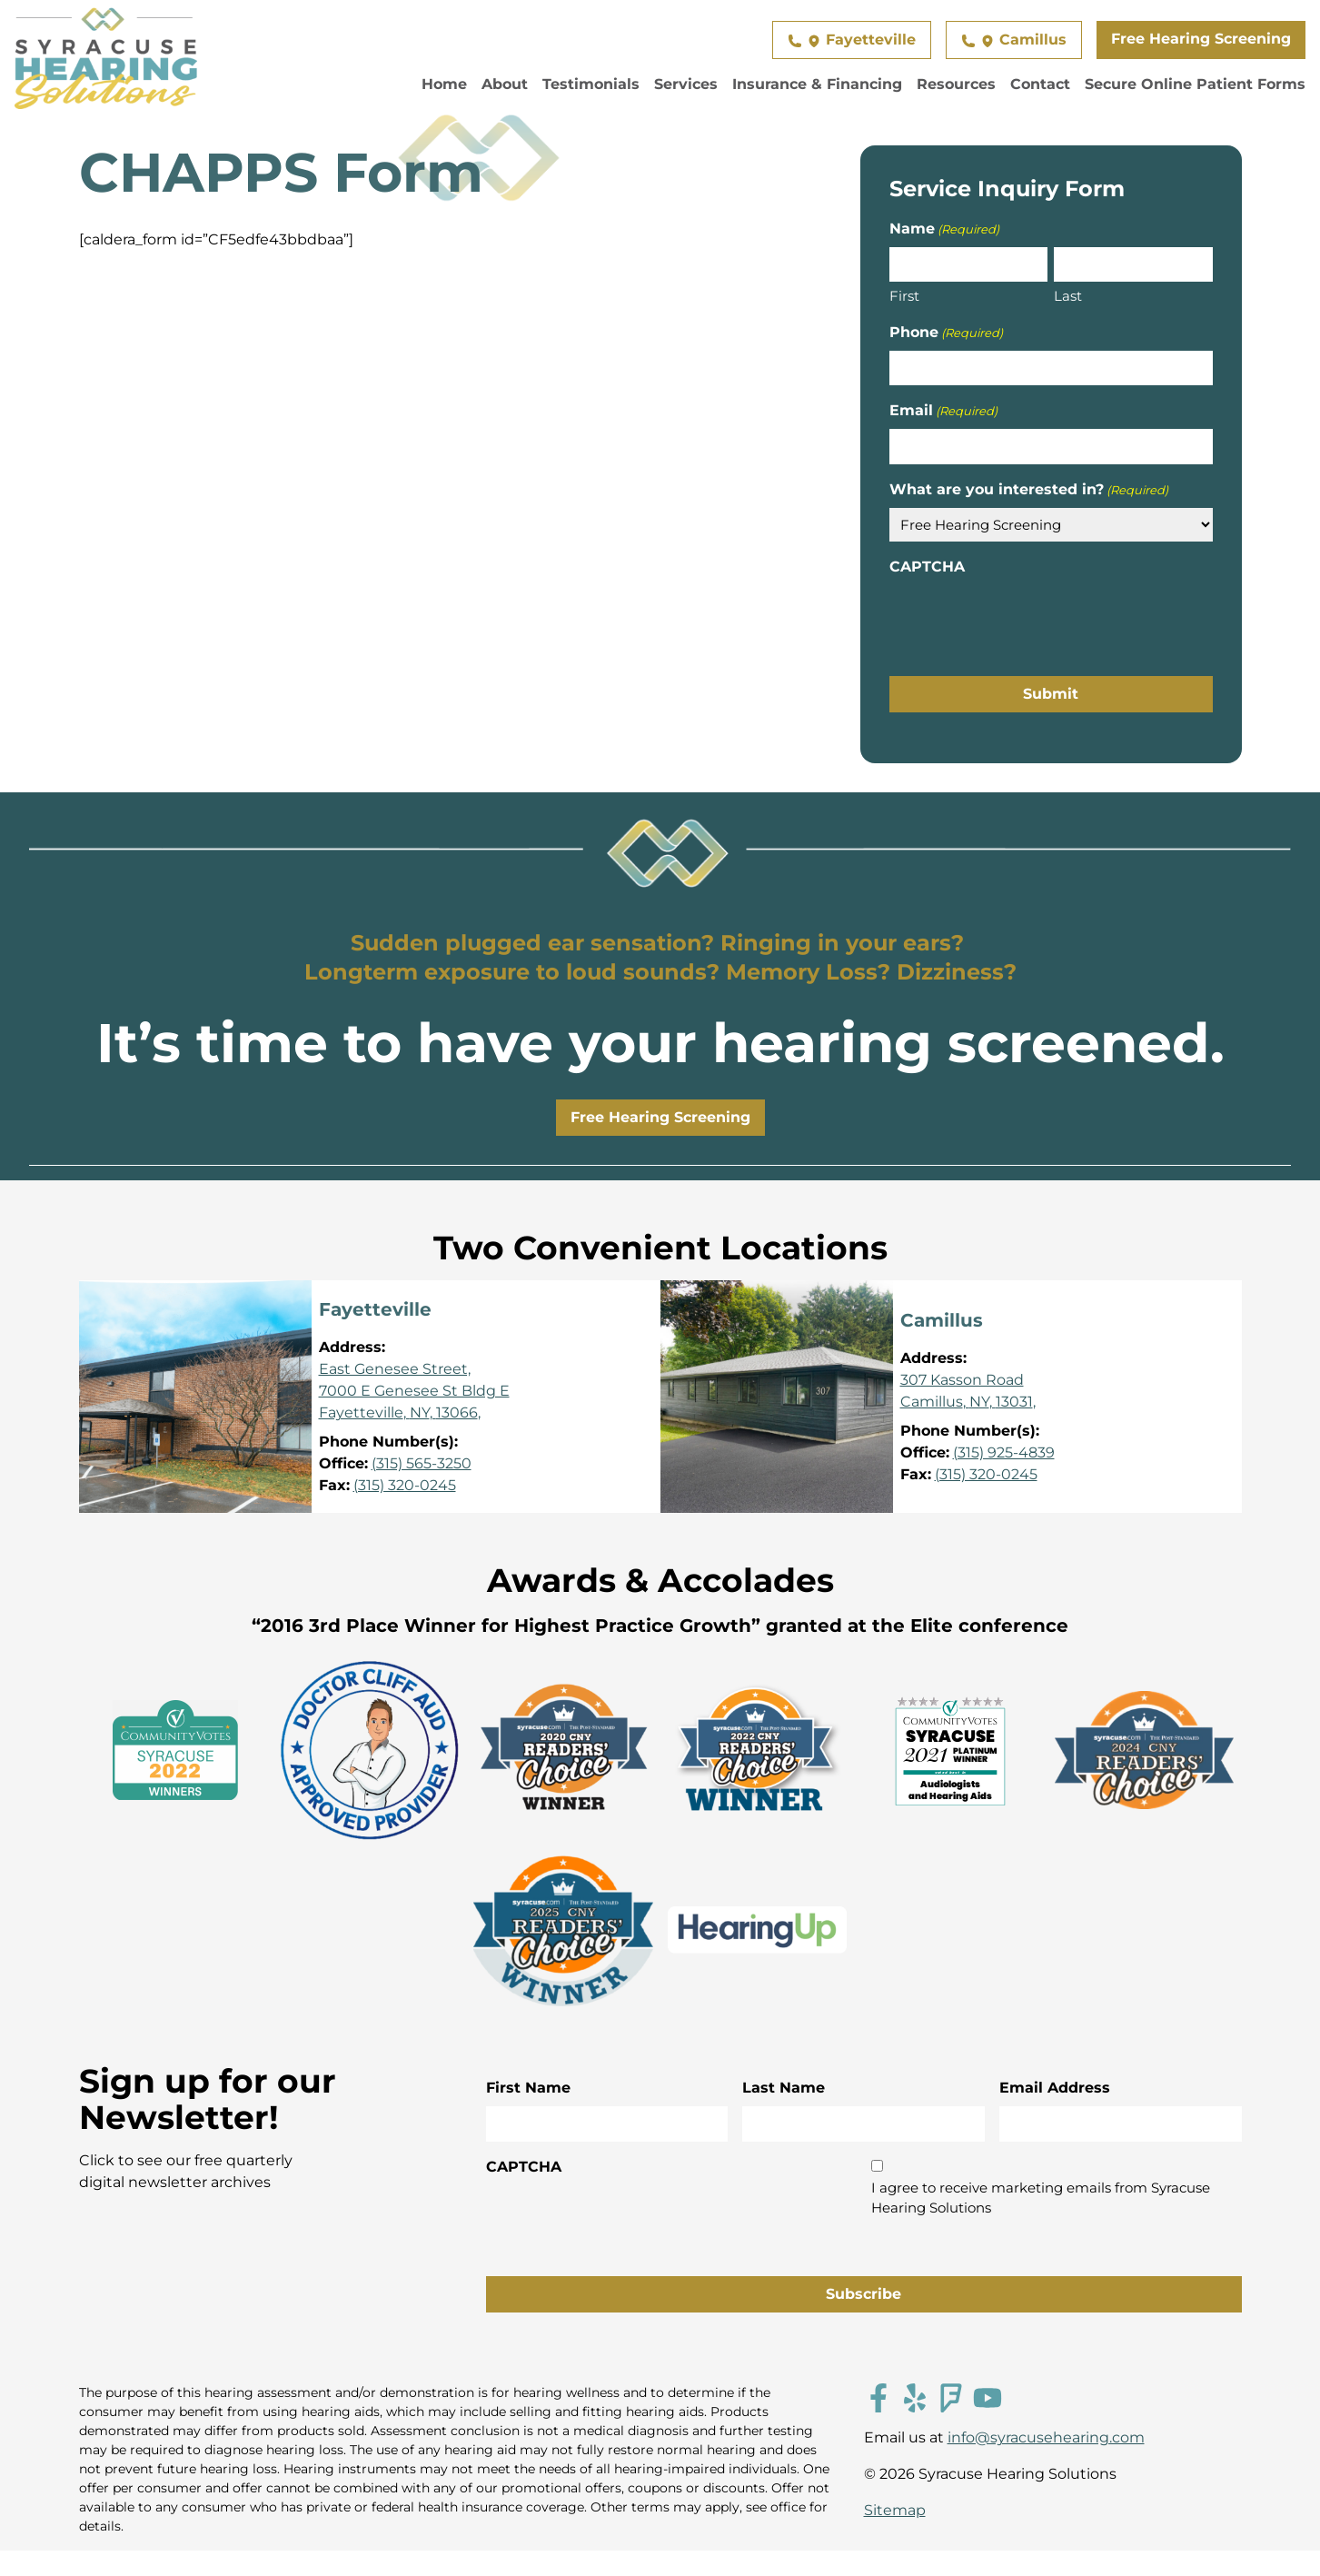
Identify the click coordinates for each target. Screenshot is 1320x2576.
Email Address (1054, 2087)
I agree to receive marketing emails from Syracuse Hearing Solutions (1040, 2198)
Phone (946, 333)
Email (943, 411)
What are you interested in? (1028, 490)
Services (686, 84)
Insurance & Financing (817, 84)
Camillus (1014, 39)
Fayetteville (852, 39)
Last (1068, 295)
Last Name (783, 2087)
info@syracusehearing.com (1046, 2437)
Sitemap (895, 2510)
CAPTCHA (927, 566)
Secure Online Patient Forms (1195, 84)
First (904, 295)
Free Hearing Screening (1201, 38)
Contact (1040, 84)
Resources (956, 84)
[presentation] (1027, 620)
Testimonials (591, 84)
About (504, 84)
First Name (528, 2087)
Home (444, 84)
